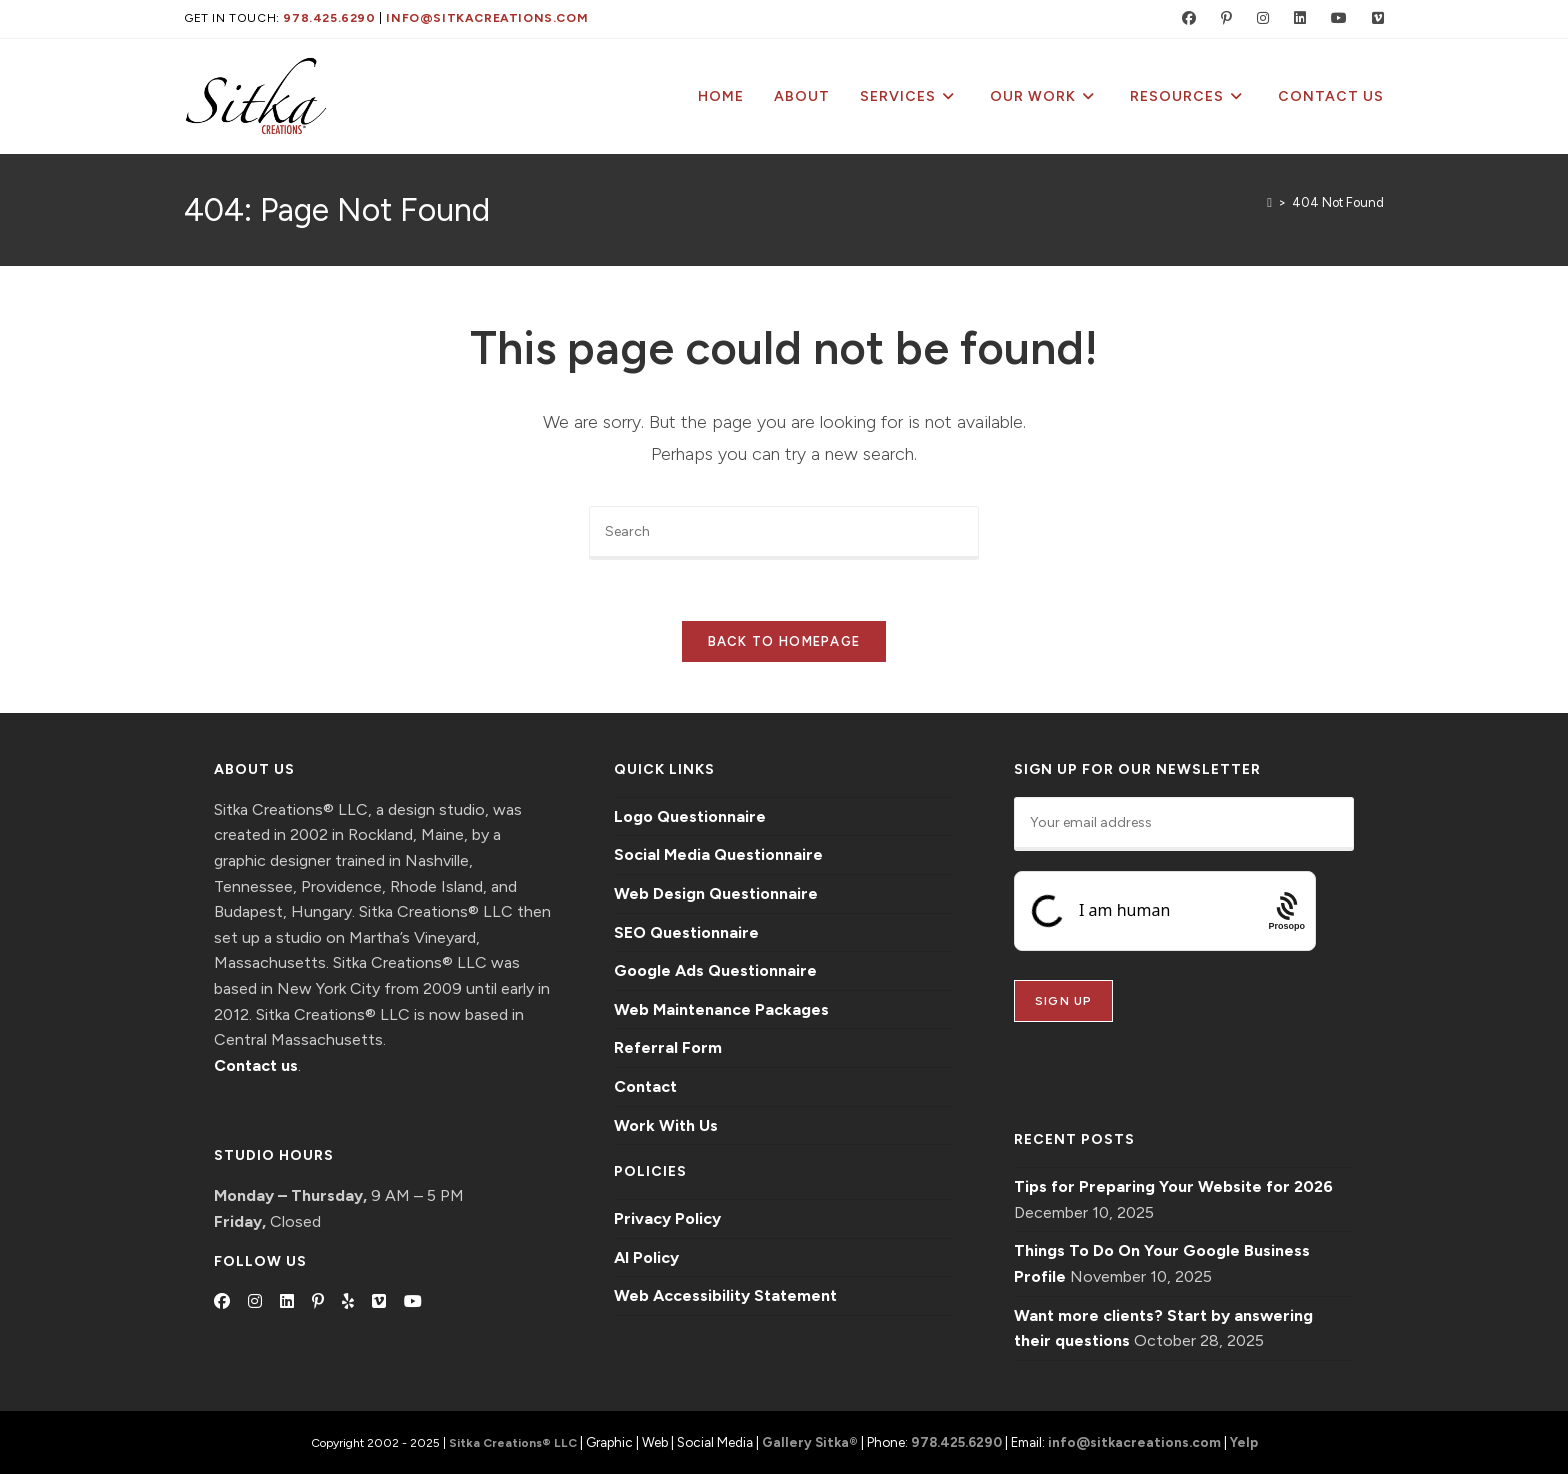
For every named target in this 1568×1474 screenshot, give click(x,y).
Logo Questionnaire (690, 816)
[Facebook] (222, 1302)
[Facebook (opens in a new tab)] (1184, 19)
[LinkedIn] (287, 1302)
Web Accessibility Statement (725, 1295)
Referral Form (668, 1047)
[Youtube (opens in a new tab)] (1334, 19)
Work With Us (666, 1125)
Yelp (1244, 1442)
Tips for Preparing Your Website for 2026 (1173, 1186)
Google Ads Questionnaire (715, 970)
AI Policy (646, 1257)
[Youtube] (413, 1302)
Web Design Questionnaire (716, 893)
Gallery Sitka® (810, 1442)
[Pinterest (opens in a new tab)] (1222, 19)
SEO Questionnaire (686, 932)
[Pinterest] (318, 1302)
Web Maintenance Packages (721, 1009)
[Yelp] (348, 1302)
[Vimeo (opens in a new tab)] (1369, 19)
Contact (645, 1086)
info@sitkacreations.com (487, 18)
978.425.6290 (329, 18)
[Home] (1269, 202)
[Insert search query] (784, 533)
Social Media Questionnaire (718, 854)
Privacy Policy (667, 1218)
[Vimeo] (379, 1302)
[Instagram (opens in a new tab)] (1258, 19)
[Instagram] (255, 1302)
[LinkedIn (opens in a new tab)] (1295, 19)
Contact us (256, 1065)
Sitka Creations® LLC (514, 1443)
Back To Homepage (784, 641)
